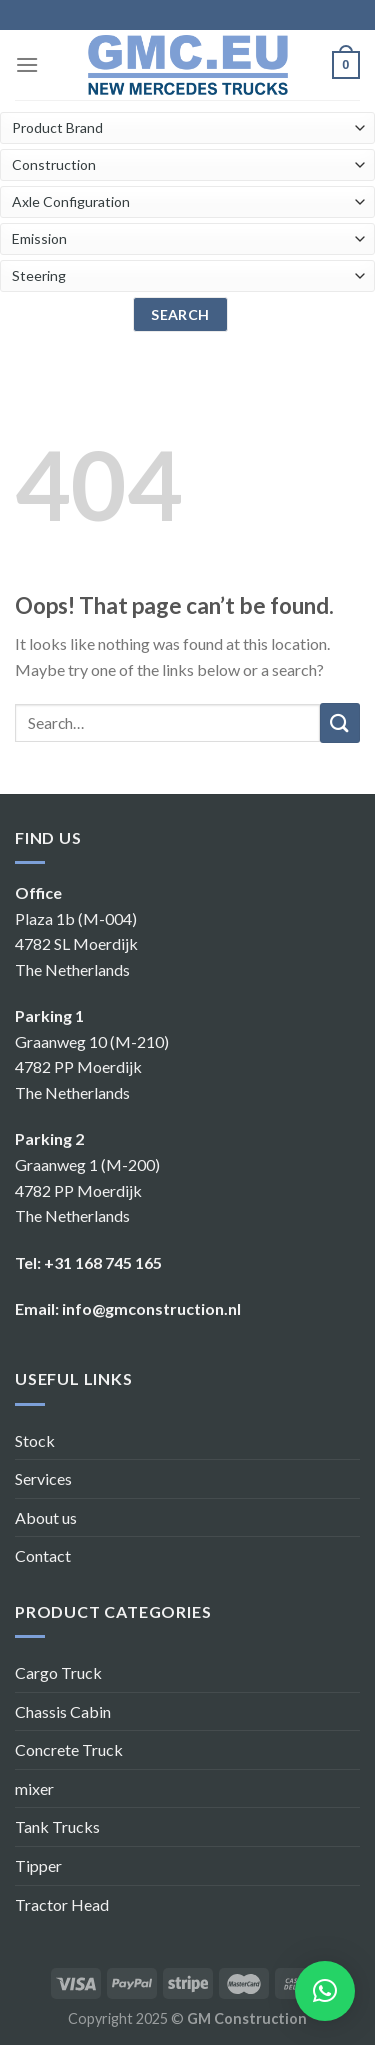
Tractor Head (62, 1904)
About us (46, 1517)
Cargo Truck (58, 1672)
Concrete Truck (69, 1749)
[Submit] (340, 723)
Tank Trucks (57, 1826)
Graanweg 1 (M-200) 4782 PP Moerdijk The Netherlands (87, 1190)
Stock (35, 1440)
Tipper (38, 1865)
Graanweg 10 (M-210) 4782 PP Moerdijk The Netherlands (92, 1067)
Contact (43, 1555)
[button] (325, 1991)
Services (43, 1478)
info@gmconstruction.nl (151, 1308)
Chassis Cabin (63, 1711)
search (180, 314)
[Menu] (27, 64)
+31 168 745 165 (103, 1262)
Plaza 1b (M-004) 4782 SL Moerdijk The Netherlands (76, 944)
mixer (34, 1788)
